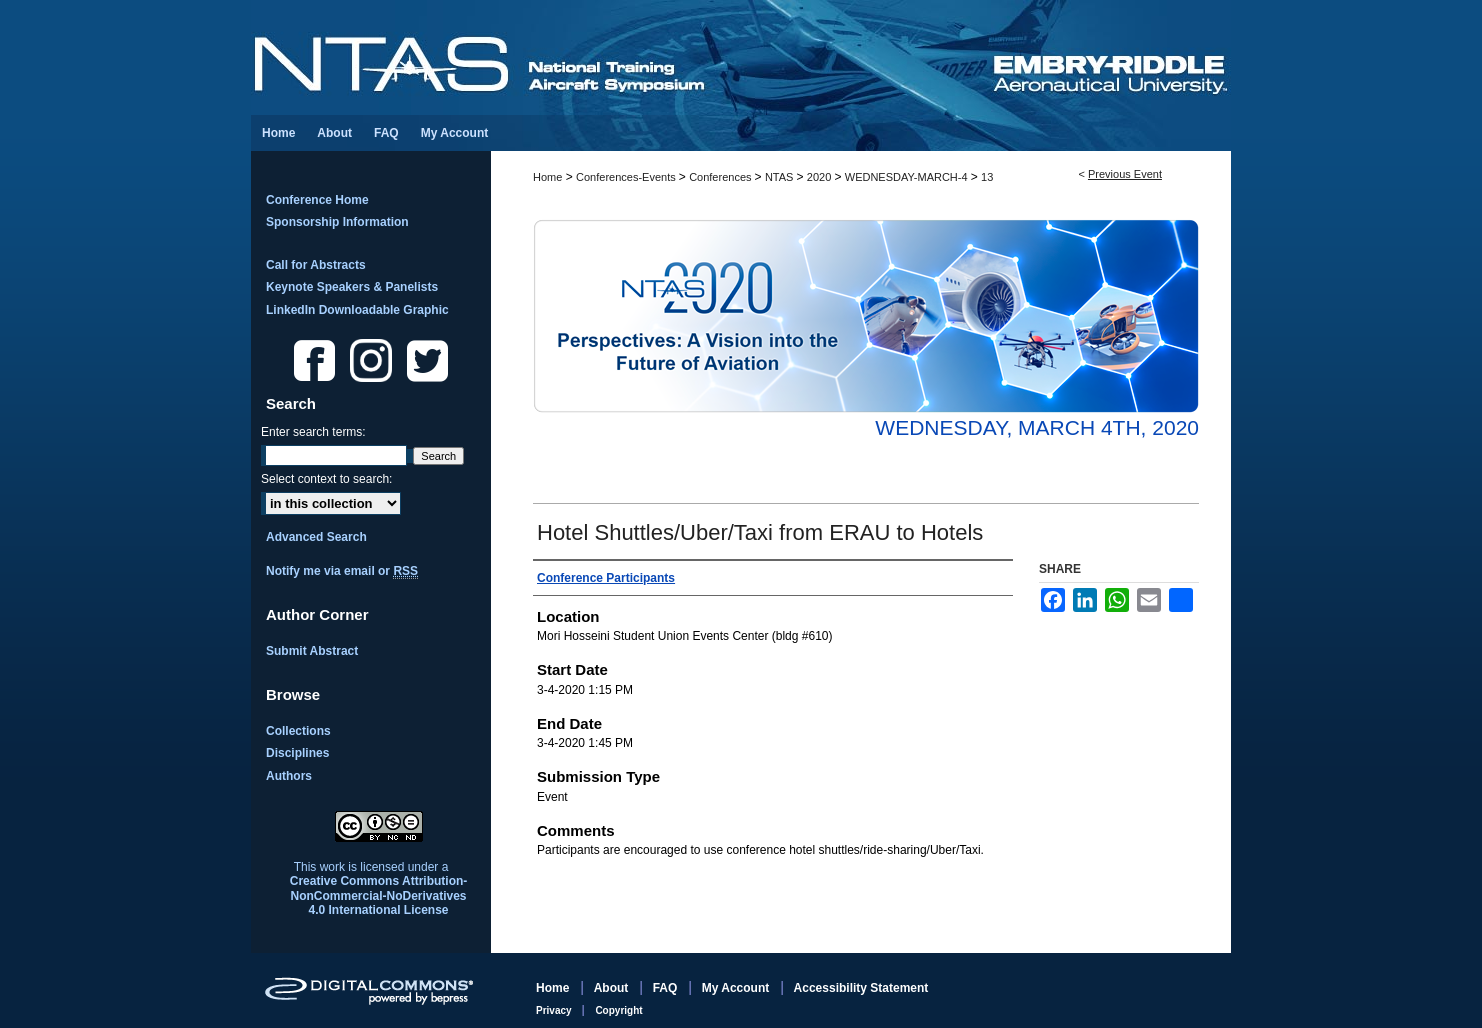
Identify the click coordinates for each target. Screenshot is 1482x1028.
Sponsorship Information (337, 222)
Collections (298, 731)
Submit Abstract (312, 651)
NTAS (781, 177)
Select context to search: (326, 479)
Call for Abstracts (316, 265)
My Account (737, 988)
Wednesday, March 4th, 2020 (1037, 427)
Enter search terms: (313, 432)
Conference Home (317, 200)
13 (987, 177)
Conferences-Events (627, 177)
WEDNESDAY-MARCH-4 (908, 177)
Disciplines (297, 753)
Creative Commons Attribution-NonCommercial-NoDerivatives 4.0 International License (379, 895)
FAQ (667, 988)
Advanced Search (316, 537)
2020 (821, 177)
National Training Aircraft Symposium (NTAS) (621, 57)
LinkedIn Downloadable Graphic (357, 310)
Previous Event (1125, 174)
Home (547, 177)
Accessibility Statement (861, 988)
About (613, 988)
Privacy (555, 1010)
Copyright (618, 1010)
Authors (289, 776)
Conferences (721, 177)
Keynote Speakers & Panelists (352, 287)
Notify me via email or (342, 571)
